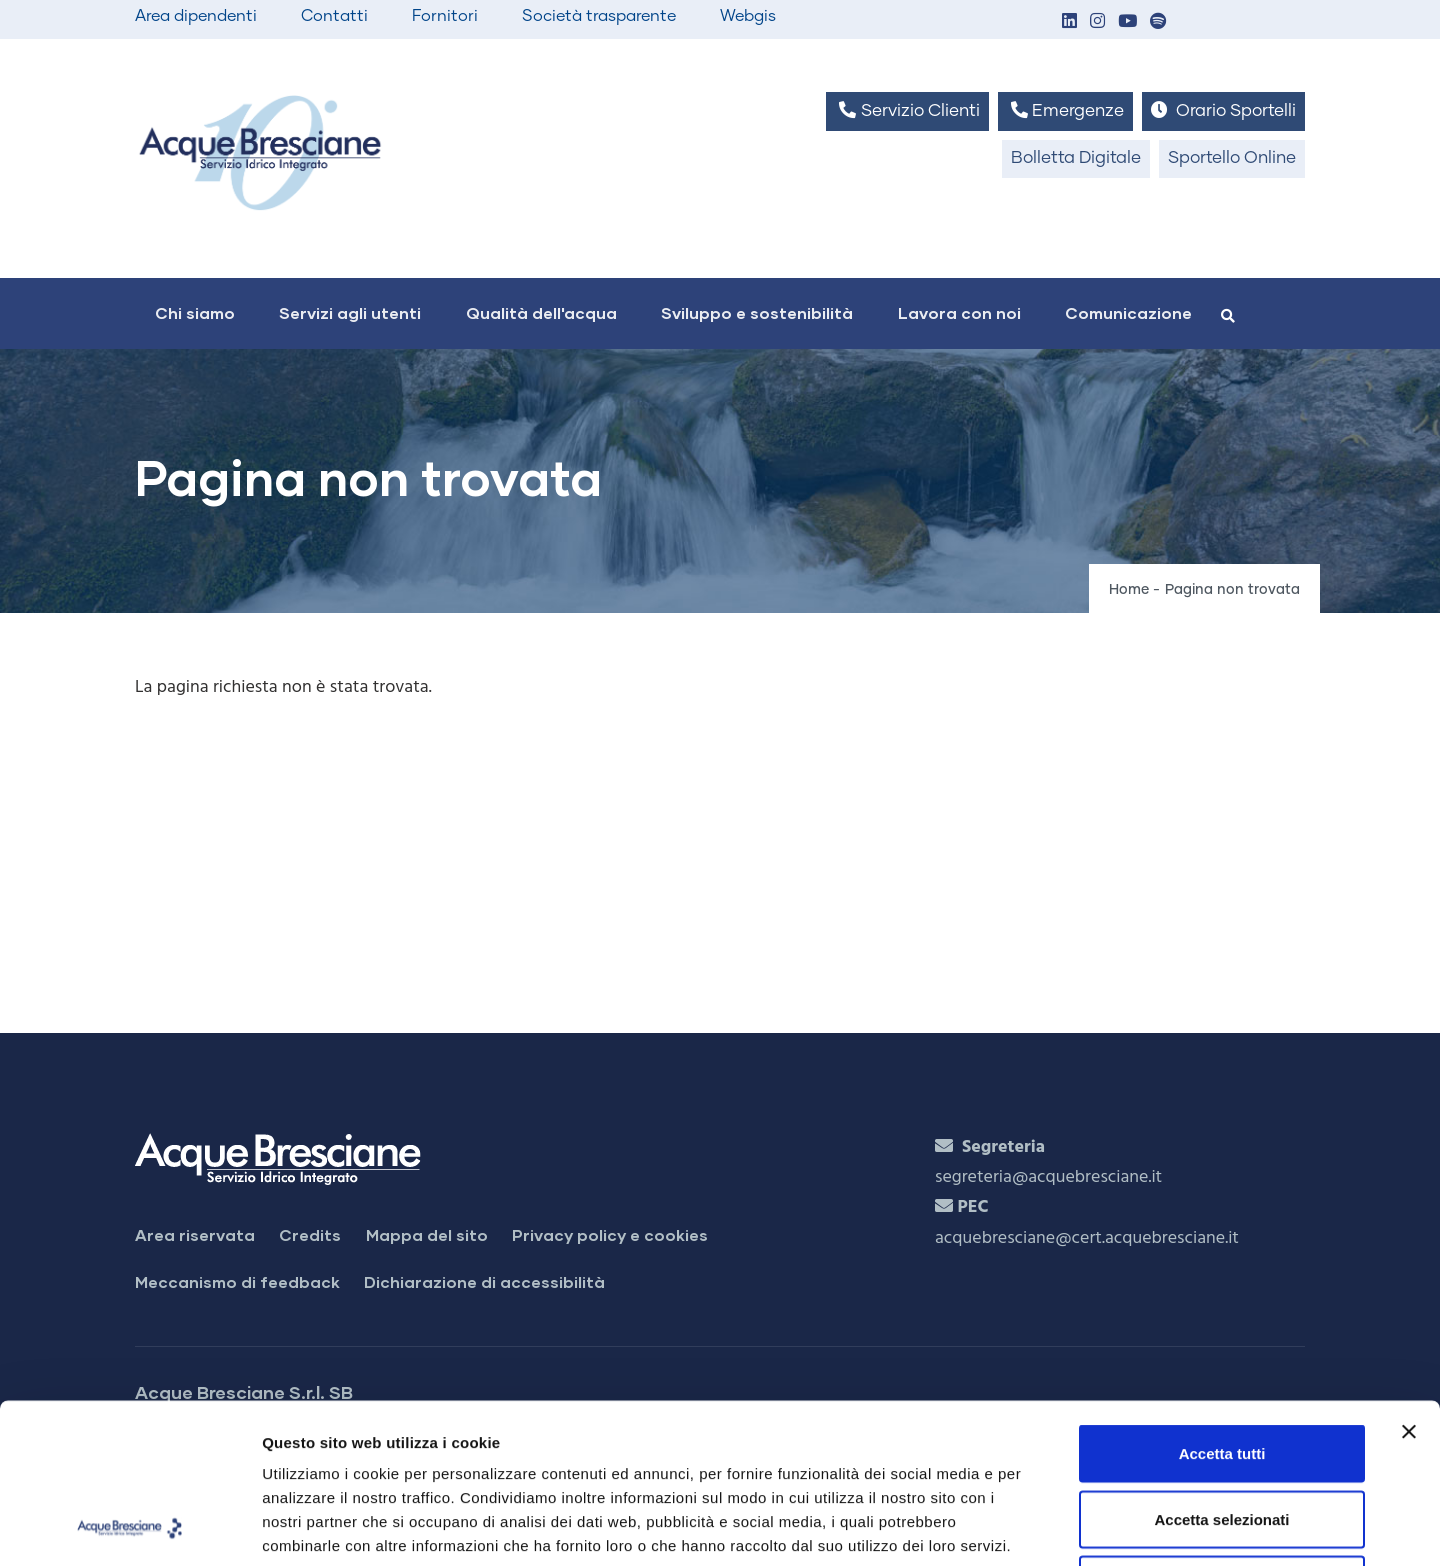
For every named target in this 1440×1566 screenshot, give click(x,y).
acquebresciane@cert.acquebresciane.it (1087, 1238)
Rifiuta (1222, 1434)
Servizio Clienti (907, 110)
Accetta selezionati (1221, 1369)
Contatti (334, 16)
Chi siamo (195, 312)
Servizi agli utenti (350, 312)
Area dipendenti (196, 16)
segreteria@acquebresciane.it (1048, 1177)
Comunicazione (1128, 312)
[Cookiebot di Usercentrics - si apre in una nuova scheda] (129, 1527)
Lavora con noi (959, 312)
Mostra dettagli (1052, 1526)
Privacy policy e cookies (610, 1234)
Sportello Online (1232, 158)
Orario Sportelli (1223, 110)
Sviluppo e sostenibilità (757, 312)
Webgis (748, 16)
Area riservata (195, 1234)
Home (1129, 590)
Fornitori (445, 16)
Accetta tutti (1222, 1303)
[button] (1069, 22)
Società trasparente (599, 16)
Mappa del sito (427, 1234)
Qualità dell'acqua (541, 312)
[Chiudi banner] (1409, 1282)
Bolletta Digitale (1076, 158)
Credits (310, 1234)
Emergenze (1065, 110)
